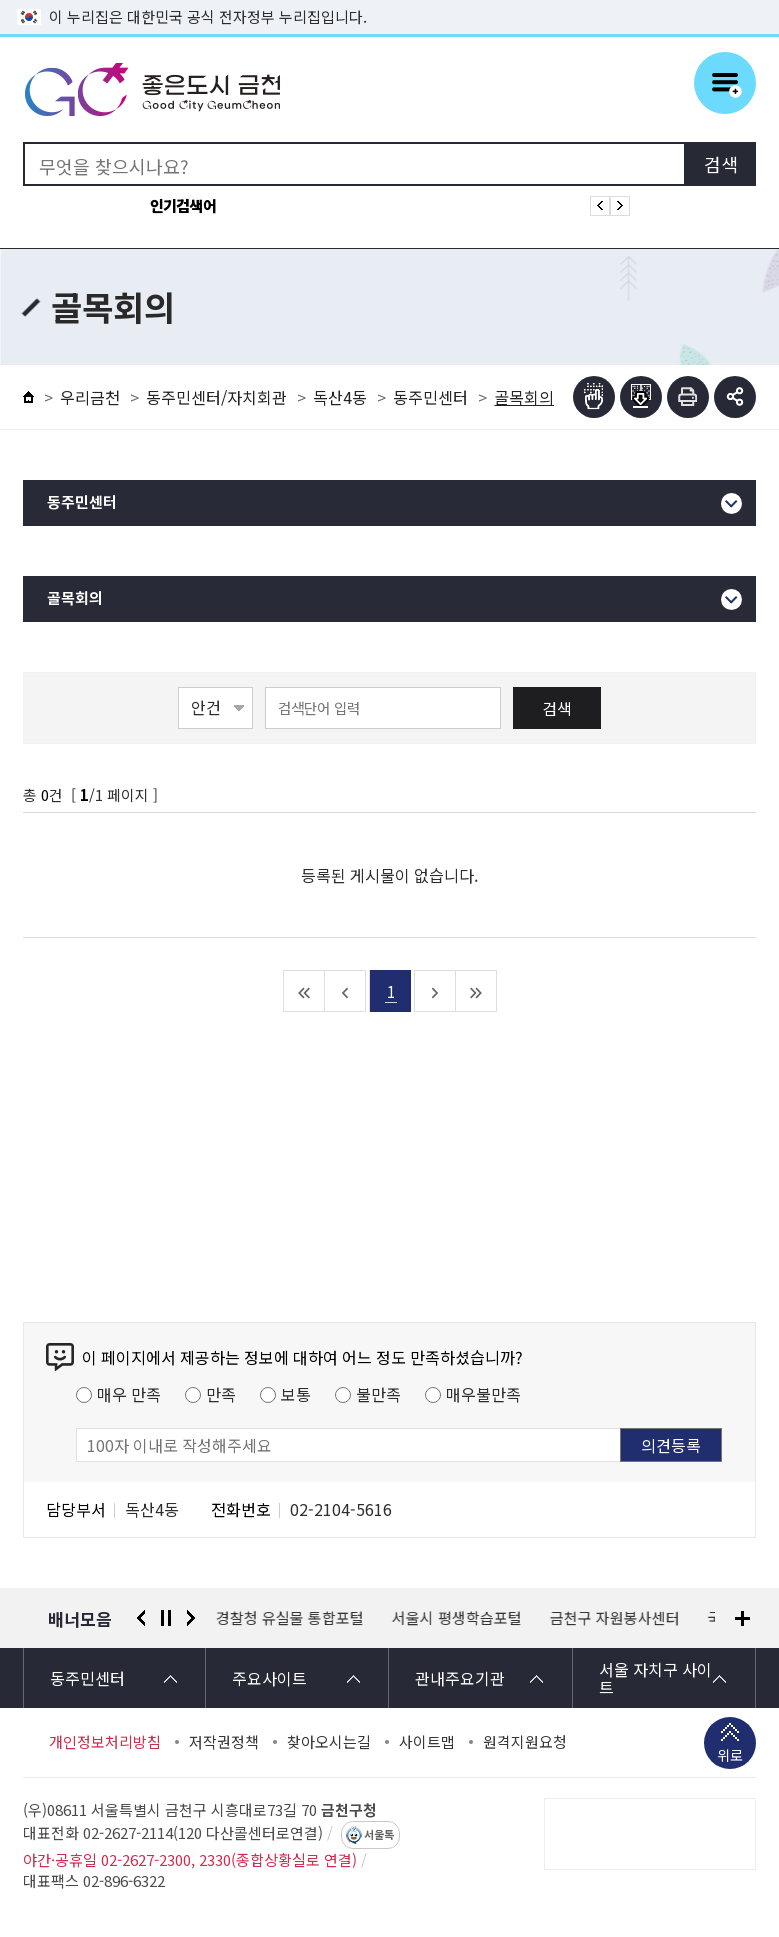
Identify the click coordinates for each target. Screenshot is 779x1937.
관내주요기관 (460, 1678)
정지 (166, 1618)
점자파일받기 (641, 397)
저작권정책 (224, 1742)
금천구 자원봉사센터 (615, 1618)
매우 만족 (129, 1394)
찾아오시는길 (329, 1742)
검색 (557, 708)
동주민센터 (430, 397)
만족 (221, 1394)
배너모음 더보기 (742, 1618)
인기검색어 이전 (600, 206)
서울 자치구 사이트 (655, 1678)
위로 (730, 1757)
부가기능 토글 (735, 397)
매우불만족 (483, 1394)
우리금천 (90, 397)
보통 (296, 1394)
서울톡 (379, 1835)
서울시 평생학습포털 (457, 1618)
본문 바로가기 (390, 0)
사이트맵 (427, 1742)
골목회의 (75, 598)
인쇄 (688, 397)
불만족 (378, 1394)
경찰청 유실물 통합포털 (290, 1618)
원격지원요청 (525, 1742)
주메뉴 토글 (725, 83)
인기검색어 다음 (620, 206)
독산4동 (340, 397)
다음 (191, 1618)
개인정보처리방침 (105, 1742)
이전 (141, 1618)
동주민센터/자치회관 (216, 397)
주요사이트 (269, 1678)
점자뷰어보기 (594, 397)
